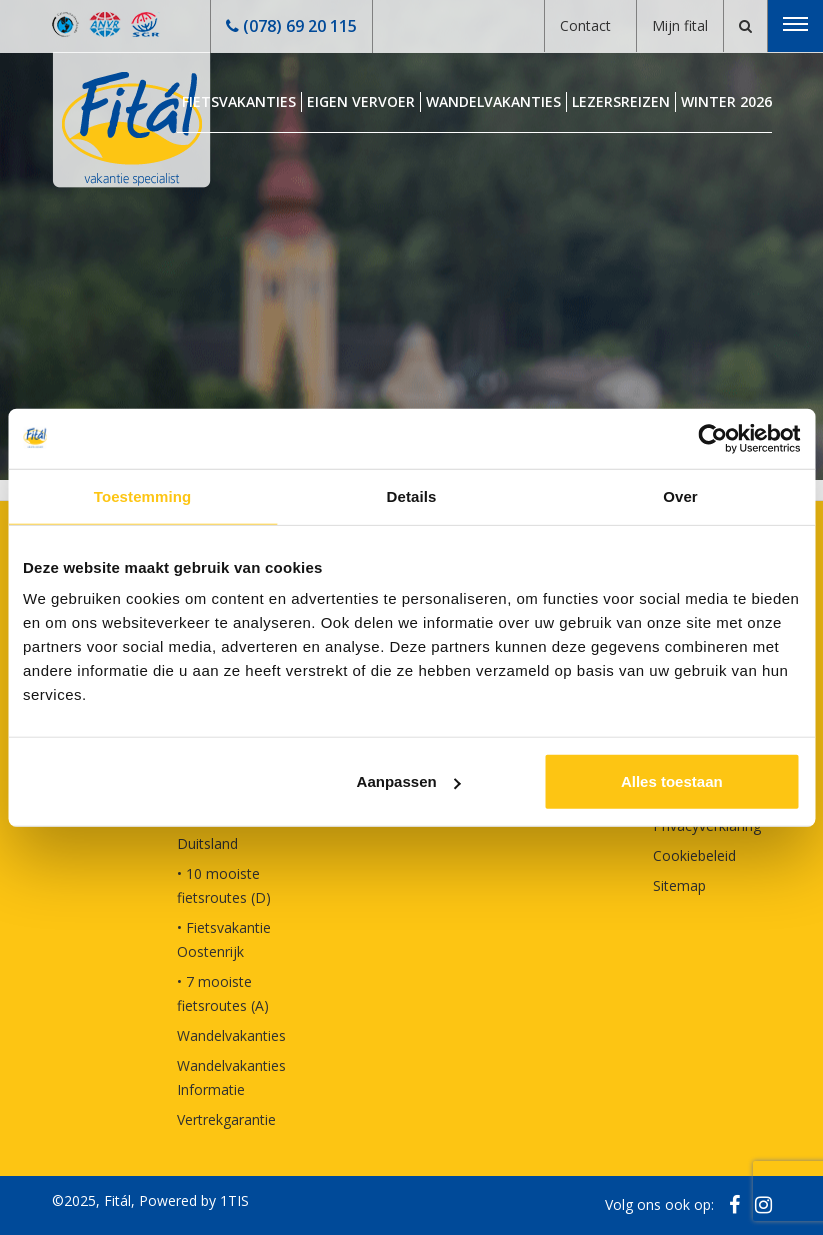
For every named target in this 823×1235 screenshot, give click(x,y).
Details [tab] (412, 495)
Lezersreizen (621, 101)
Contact (585, 25)
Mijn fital (680, 25)
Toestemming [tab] (143, 495)
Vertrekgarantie (226, 1119)
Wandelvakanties (493, 101)
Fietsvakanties (239, 101)
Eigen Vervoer (361, 101)
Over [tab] (680, 495)
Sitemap (679, 885)
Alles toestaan (672, 781)
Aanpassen (409, 781)
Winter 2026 (726, 101)
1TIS (234, 1200)
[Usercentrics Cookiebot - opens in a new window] (712, 438)
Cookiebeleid (694, 855)
